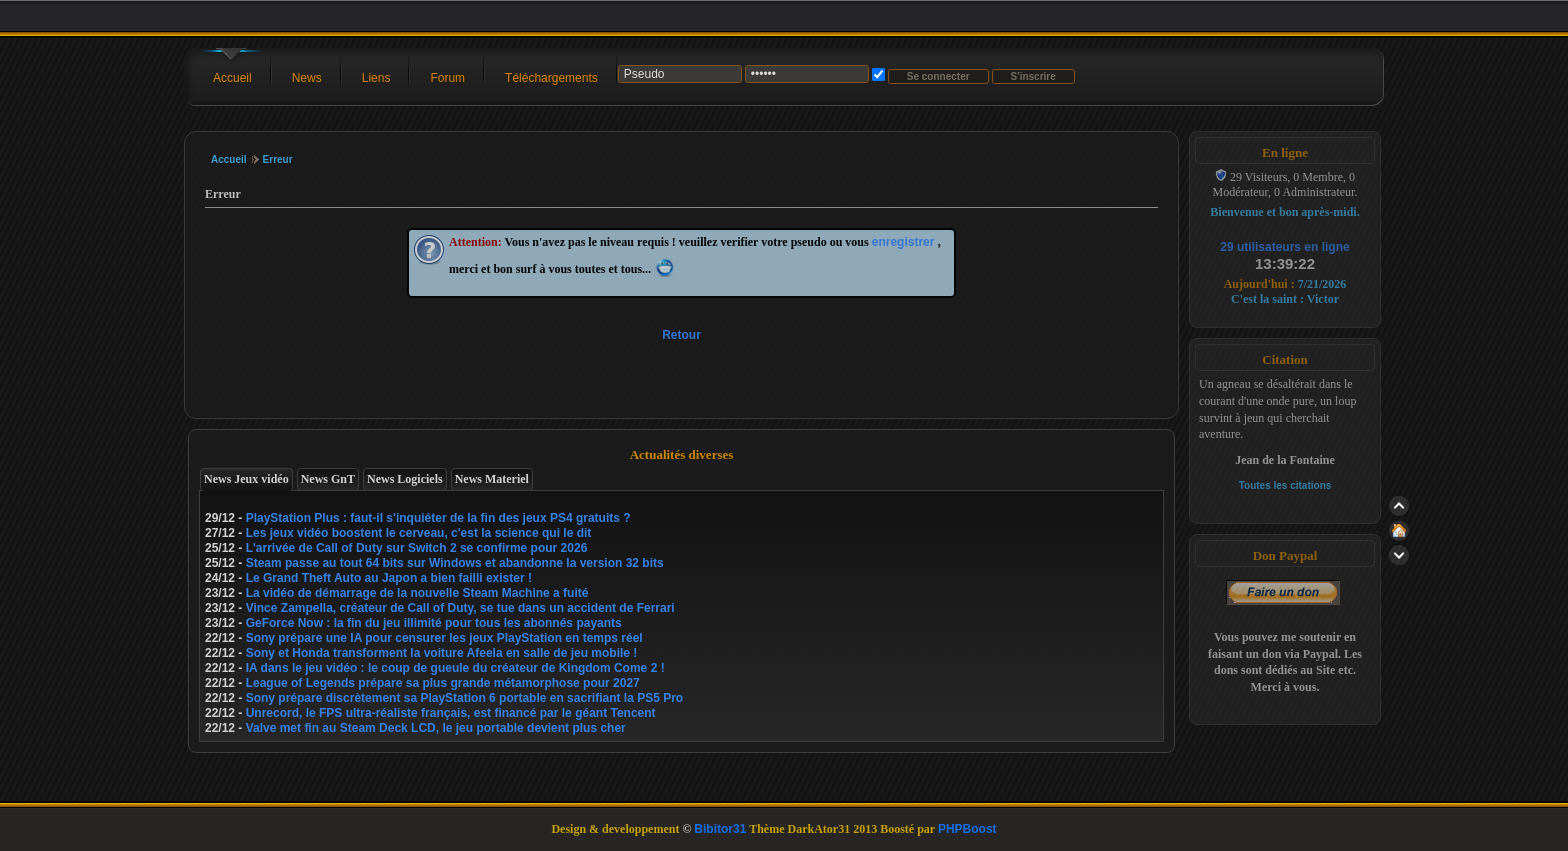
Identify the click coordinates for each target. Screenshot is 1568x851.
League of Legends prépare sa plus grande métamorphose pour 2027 (443, 683)
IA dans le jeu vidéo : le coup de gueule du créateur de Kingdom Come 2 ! (455, 668)
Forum (447, 78)
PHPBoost (967, 829)
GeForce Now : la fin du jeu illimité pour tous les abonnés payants (434, 623)
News (307, 78)
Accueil (232, 78)
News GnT (328, 479)
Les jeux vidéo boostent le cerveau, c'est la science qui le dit (419, 533)
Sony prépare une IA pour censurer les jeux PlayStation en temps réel (444, 638)
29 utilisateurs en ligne (1284, 247)
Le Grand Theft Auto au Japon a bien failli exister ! (389, 578)
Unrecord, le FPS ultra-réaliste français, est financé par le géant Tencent (451, 713)
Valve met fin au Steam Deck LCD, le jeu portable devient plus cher (436, 728)
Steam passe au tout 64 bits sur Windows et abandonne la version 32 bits (455, 563)
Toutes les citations (1285, 485)
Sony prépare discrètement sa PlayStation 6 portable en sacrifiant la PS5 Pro (465, 698)
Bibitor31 (720, 829)
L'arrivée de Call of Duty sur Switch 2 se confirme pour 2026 (417, 548)
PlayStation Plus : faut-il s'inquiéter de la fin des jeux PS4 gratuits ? (438, 518)
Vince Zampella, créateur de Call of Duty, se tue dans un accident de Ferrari (460, 608)
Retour (681, 335)
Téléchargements (551, 78)
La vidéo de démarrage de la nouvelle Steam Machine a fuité (417, 593)
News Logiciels (405, 479)
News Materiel (492, 479)
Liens (376, 78)
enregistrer (905, 242)
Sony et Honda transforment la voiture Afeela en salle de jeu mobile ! (442, 653)
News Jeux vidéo (246, 479)
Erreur (278, 159)
